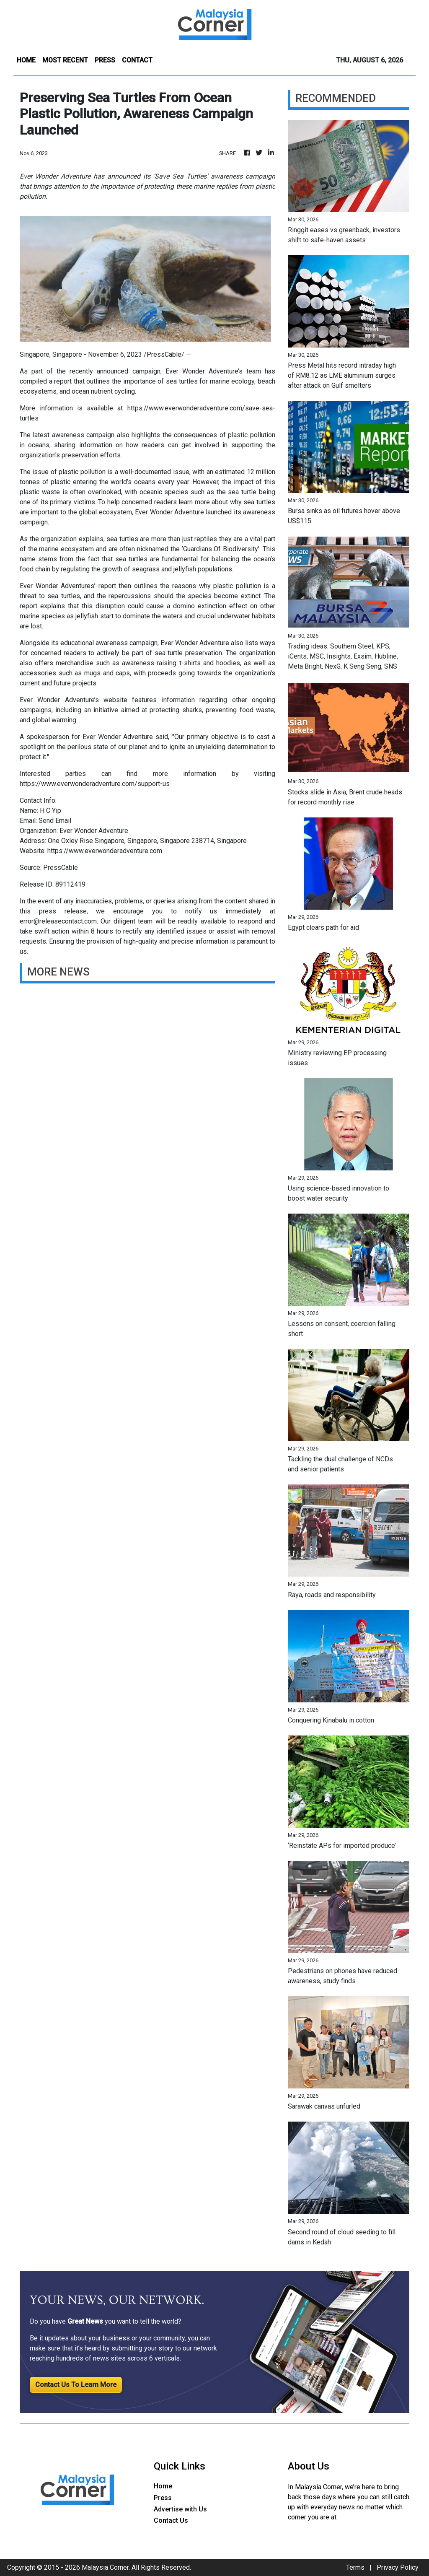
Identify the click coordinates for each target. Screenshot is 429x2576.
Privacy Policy (398, 2567)
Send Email (55, 821)
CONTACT (137, 60)
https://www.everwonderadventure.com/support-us (95, 784)
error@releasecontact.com (58, 921)
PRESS (105, 60)
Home (163, 2486)
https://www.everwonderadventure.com (104, 851)
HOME (26, 60)
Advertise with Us (180, 2509)
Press (163, 2498)
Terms (355, 2567)
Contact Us (171, 2520)
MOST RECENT (65, 60)
